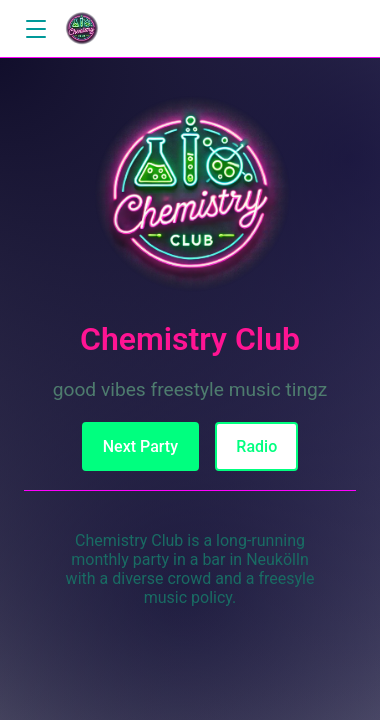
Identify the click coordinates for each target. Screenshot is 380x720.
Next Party (140, 446)
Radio (256, 446)
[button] (35, 29)
